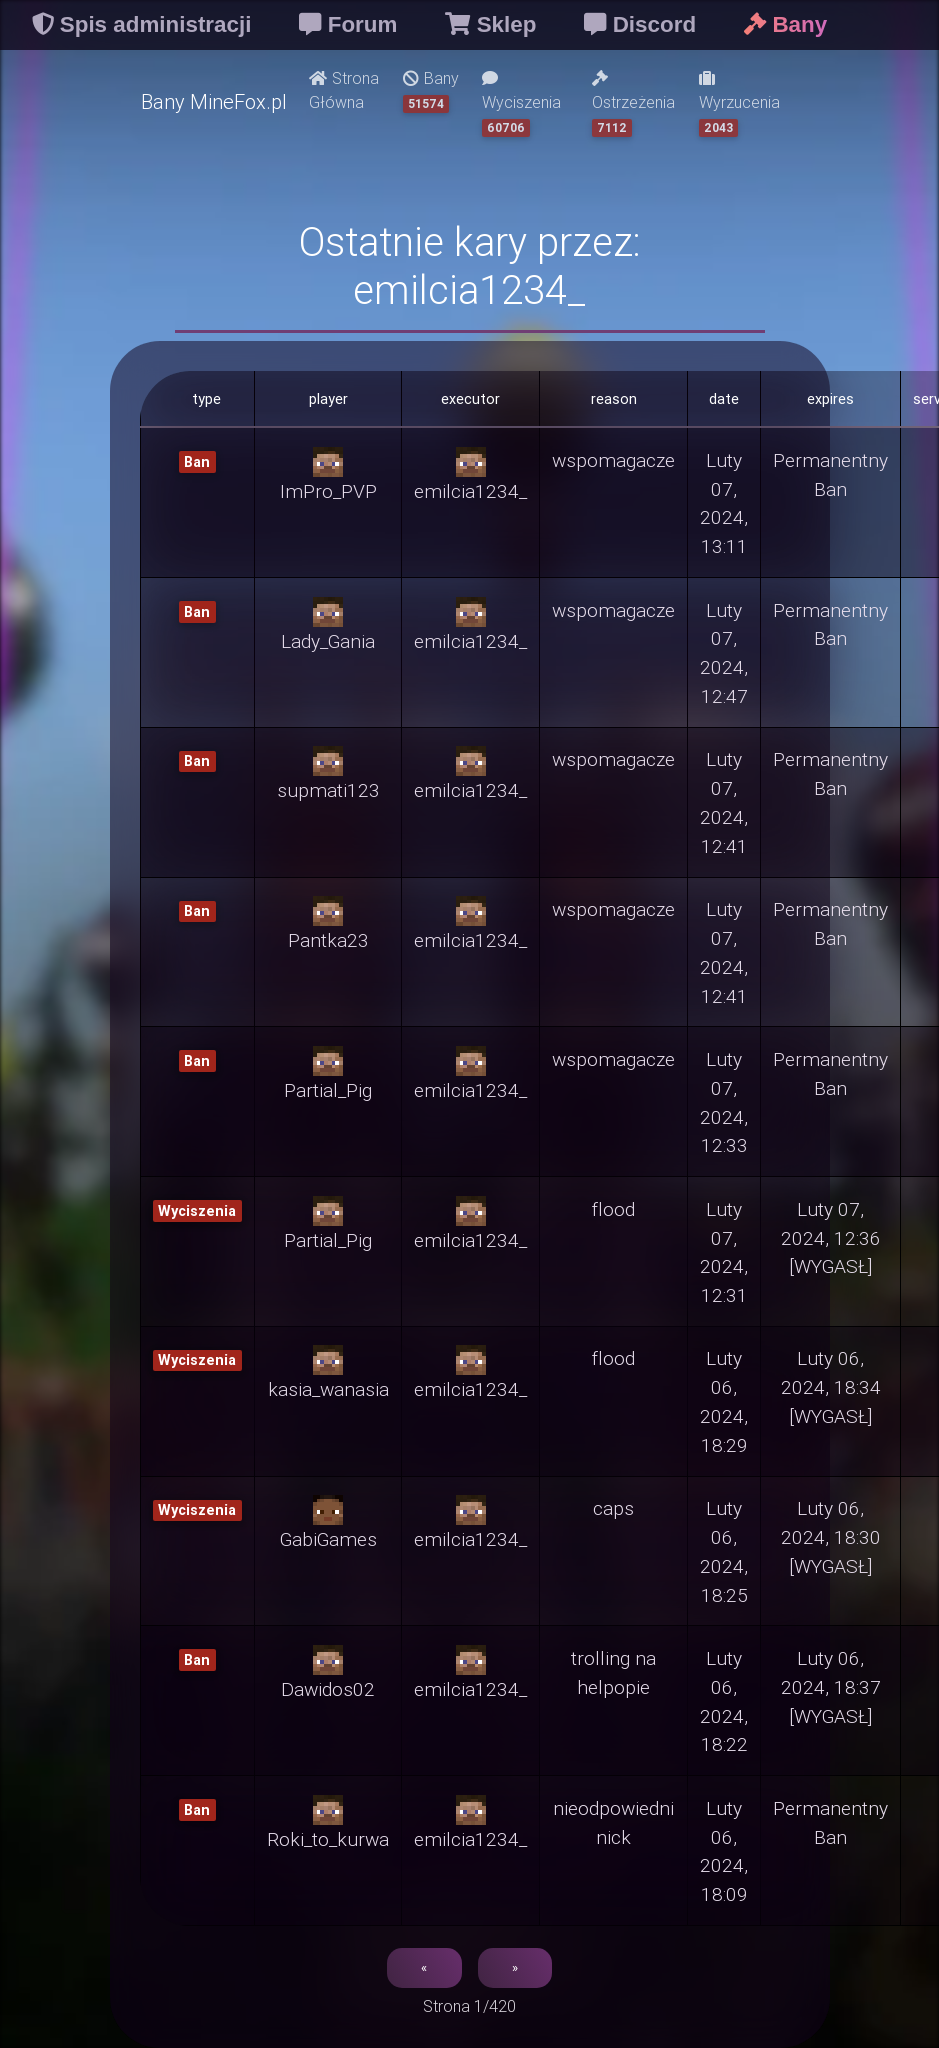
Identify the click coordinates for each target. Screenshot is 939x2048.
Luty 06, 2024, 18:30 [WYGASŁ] (831, 1537)
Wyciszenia (521, 103)
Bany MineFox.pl (214, 101)
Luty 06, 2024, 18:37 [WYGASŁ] (831, 1687)
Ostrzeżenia (633, 103)
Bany (431, 90)
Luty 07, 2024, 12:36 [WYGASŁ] (831, 1238)
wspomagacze (613, 460)
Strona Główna (344, 90)
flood (613, 1209)
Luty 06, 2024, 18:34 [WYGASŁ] (831, 1387)
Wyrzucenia (739, 103)
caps (613, 1508)
